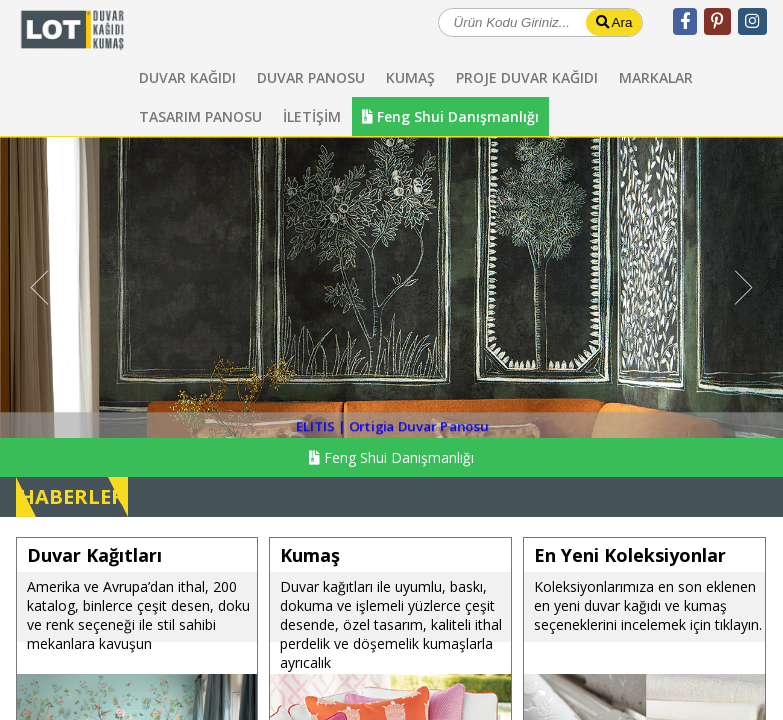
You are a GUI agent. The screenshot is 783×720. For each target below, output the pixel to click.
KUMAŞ (410, 77)
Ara (614, 22)
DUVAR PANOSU (311, 77)
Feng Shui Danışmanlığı (450, 116)
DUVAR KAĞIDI (187, 77)
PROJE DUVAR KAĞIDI (527, 77)
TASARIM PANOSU (200, 116)
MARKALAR (656, 77)
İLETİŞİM (312, 116)
